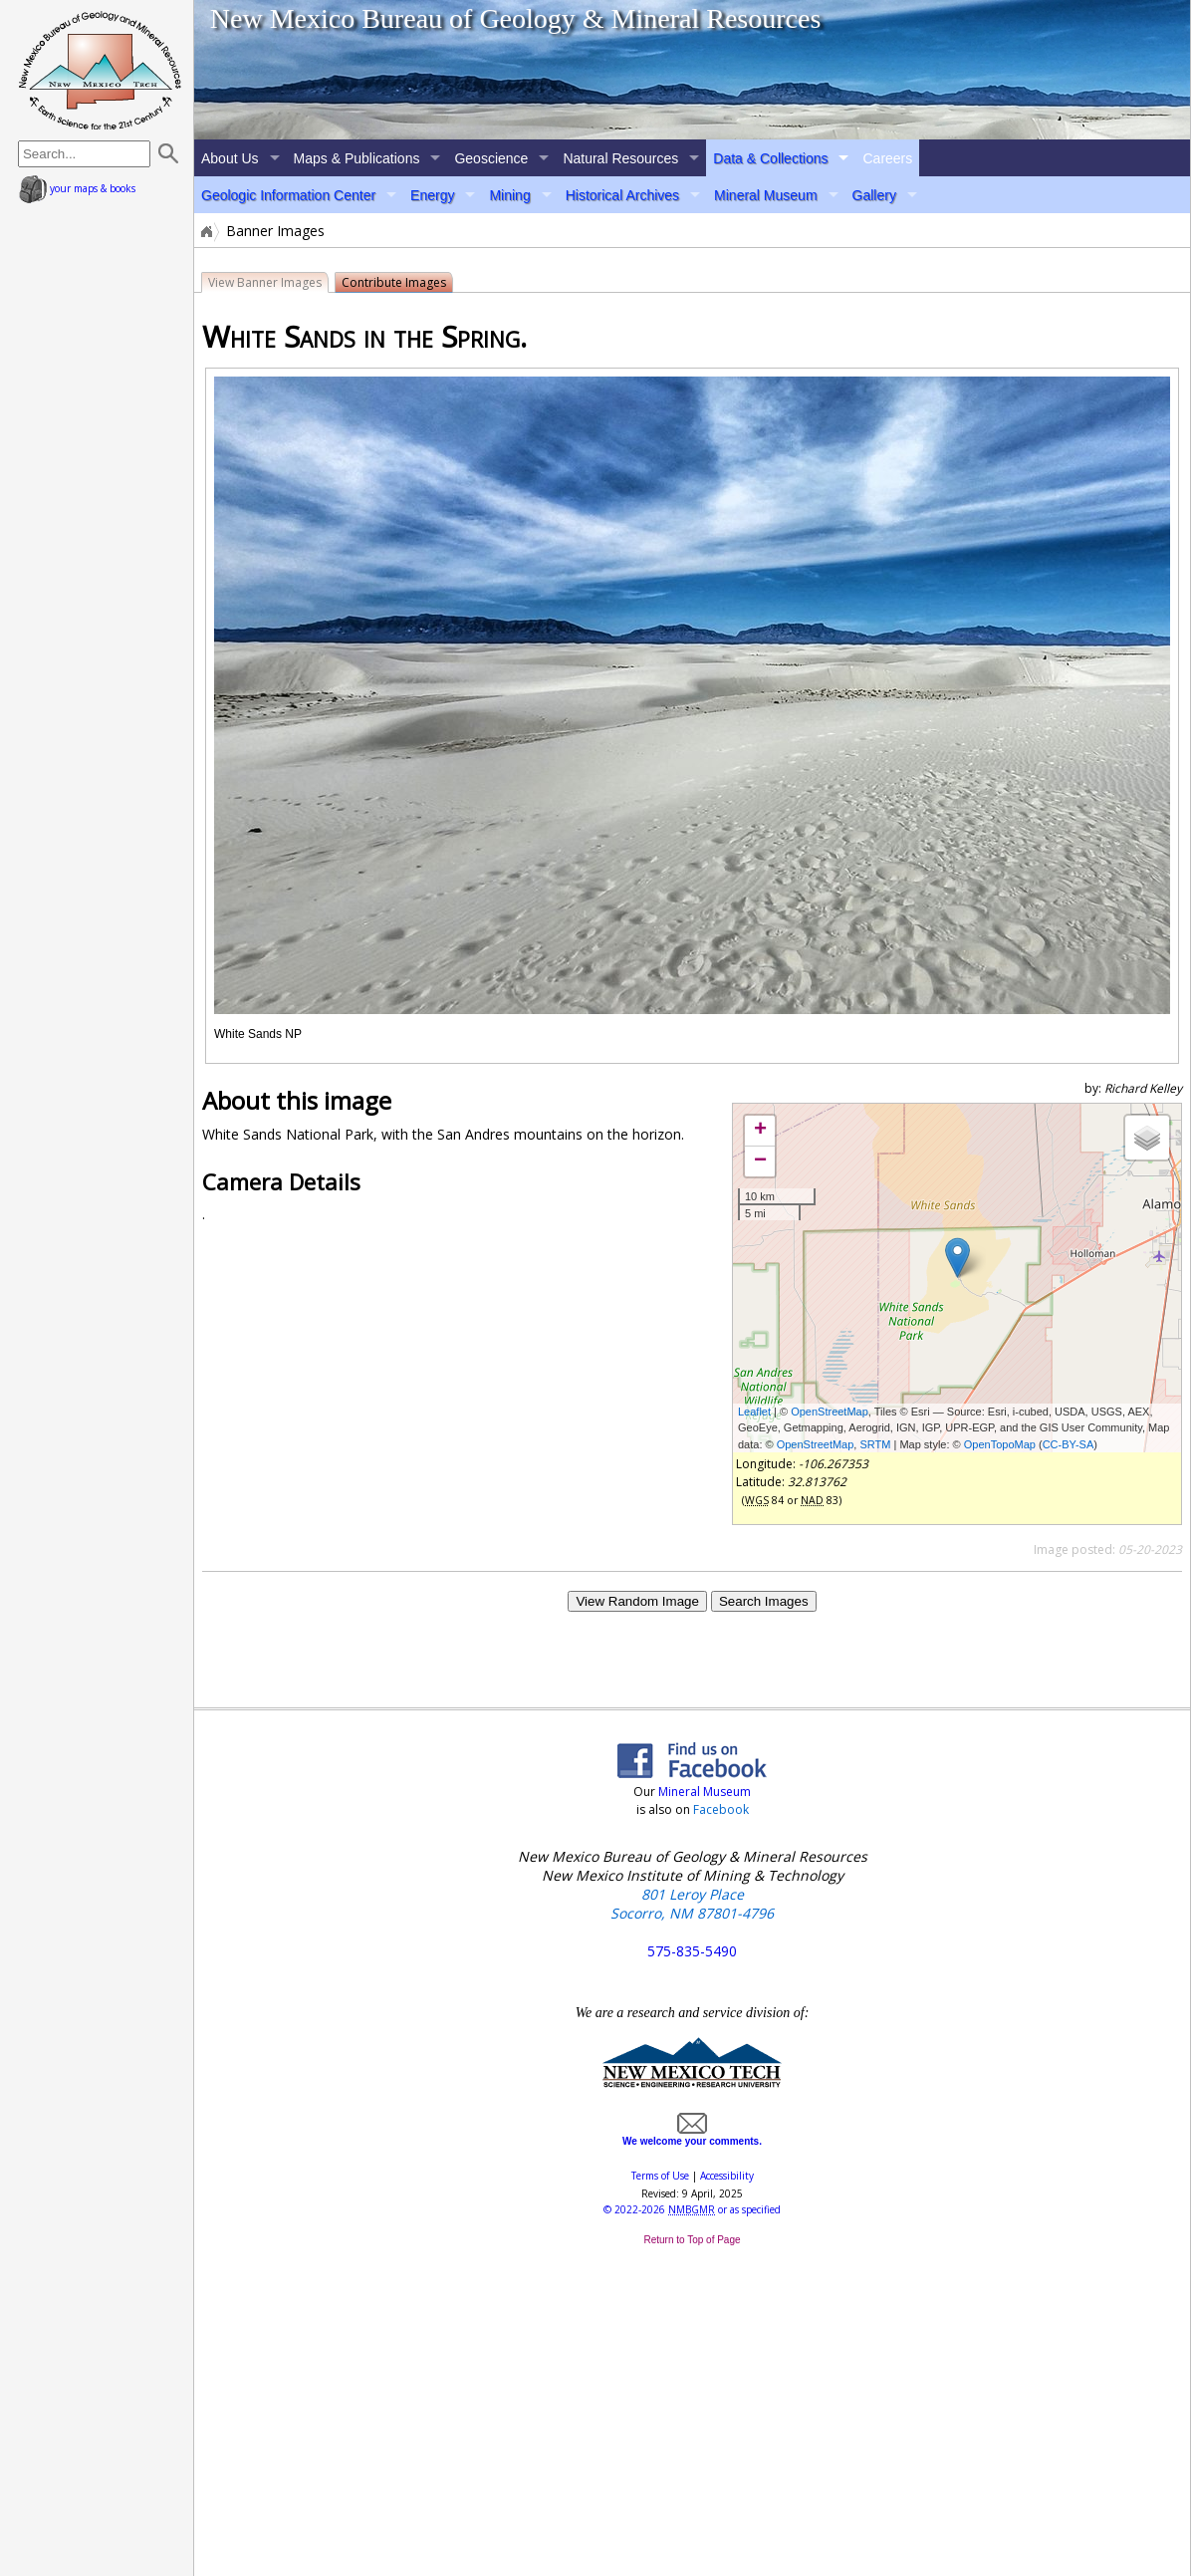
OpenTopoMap (1000, 1444)
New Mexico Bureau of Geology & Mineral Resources (516, 18)
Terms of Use (660, 2176)
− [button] (760, 1161)
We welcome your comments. (692, 2136)
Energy (432, 195)
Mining (509, 195)
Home (205, 231)
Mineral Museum (765, 195)
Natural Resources (620, 158)
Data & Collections (770, 158)
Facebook (721, 1809)
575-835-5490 (692, 1950)
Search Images (764, 1601)
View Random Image (637, 1601)
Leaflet (754, 1411)
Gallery (874, 195)
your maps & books (77, 188)
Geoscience (491, 158)
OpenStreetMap (829, 1411)
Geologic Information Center (288, 195)
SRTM (874, 1444)
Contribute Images (394, 282)
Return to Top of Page (691, 2239)
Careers (887, 158)
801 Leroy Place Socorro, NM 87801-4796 (692, 1904)
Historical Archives (622, 195)
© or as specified (692, 2209)
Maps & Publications (357, 158)
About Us (230, 158)
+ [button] (760, 1131)
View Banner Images (265, 282)
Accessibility (727, 2176)
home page (100, 69)
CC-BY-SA (1068, 1444)
